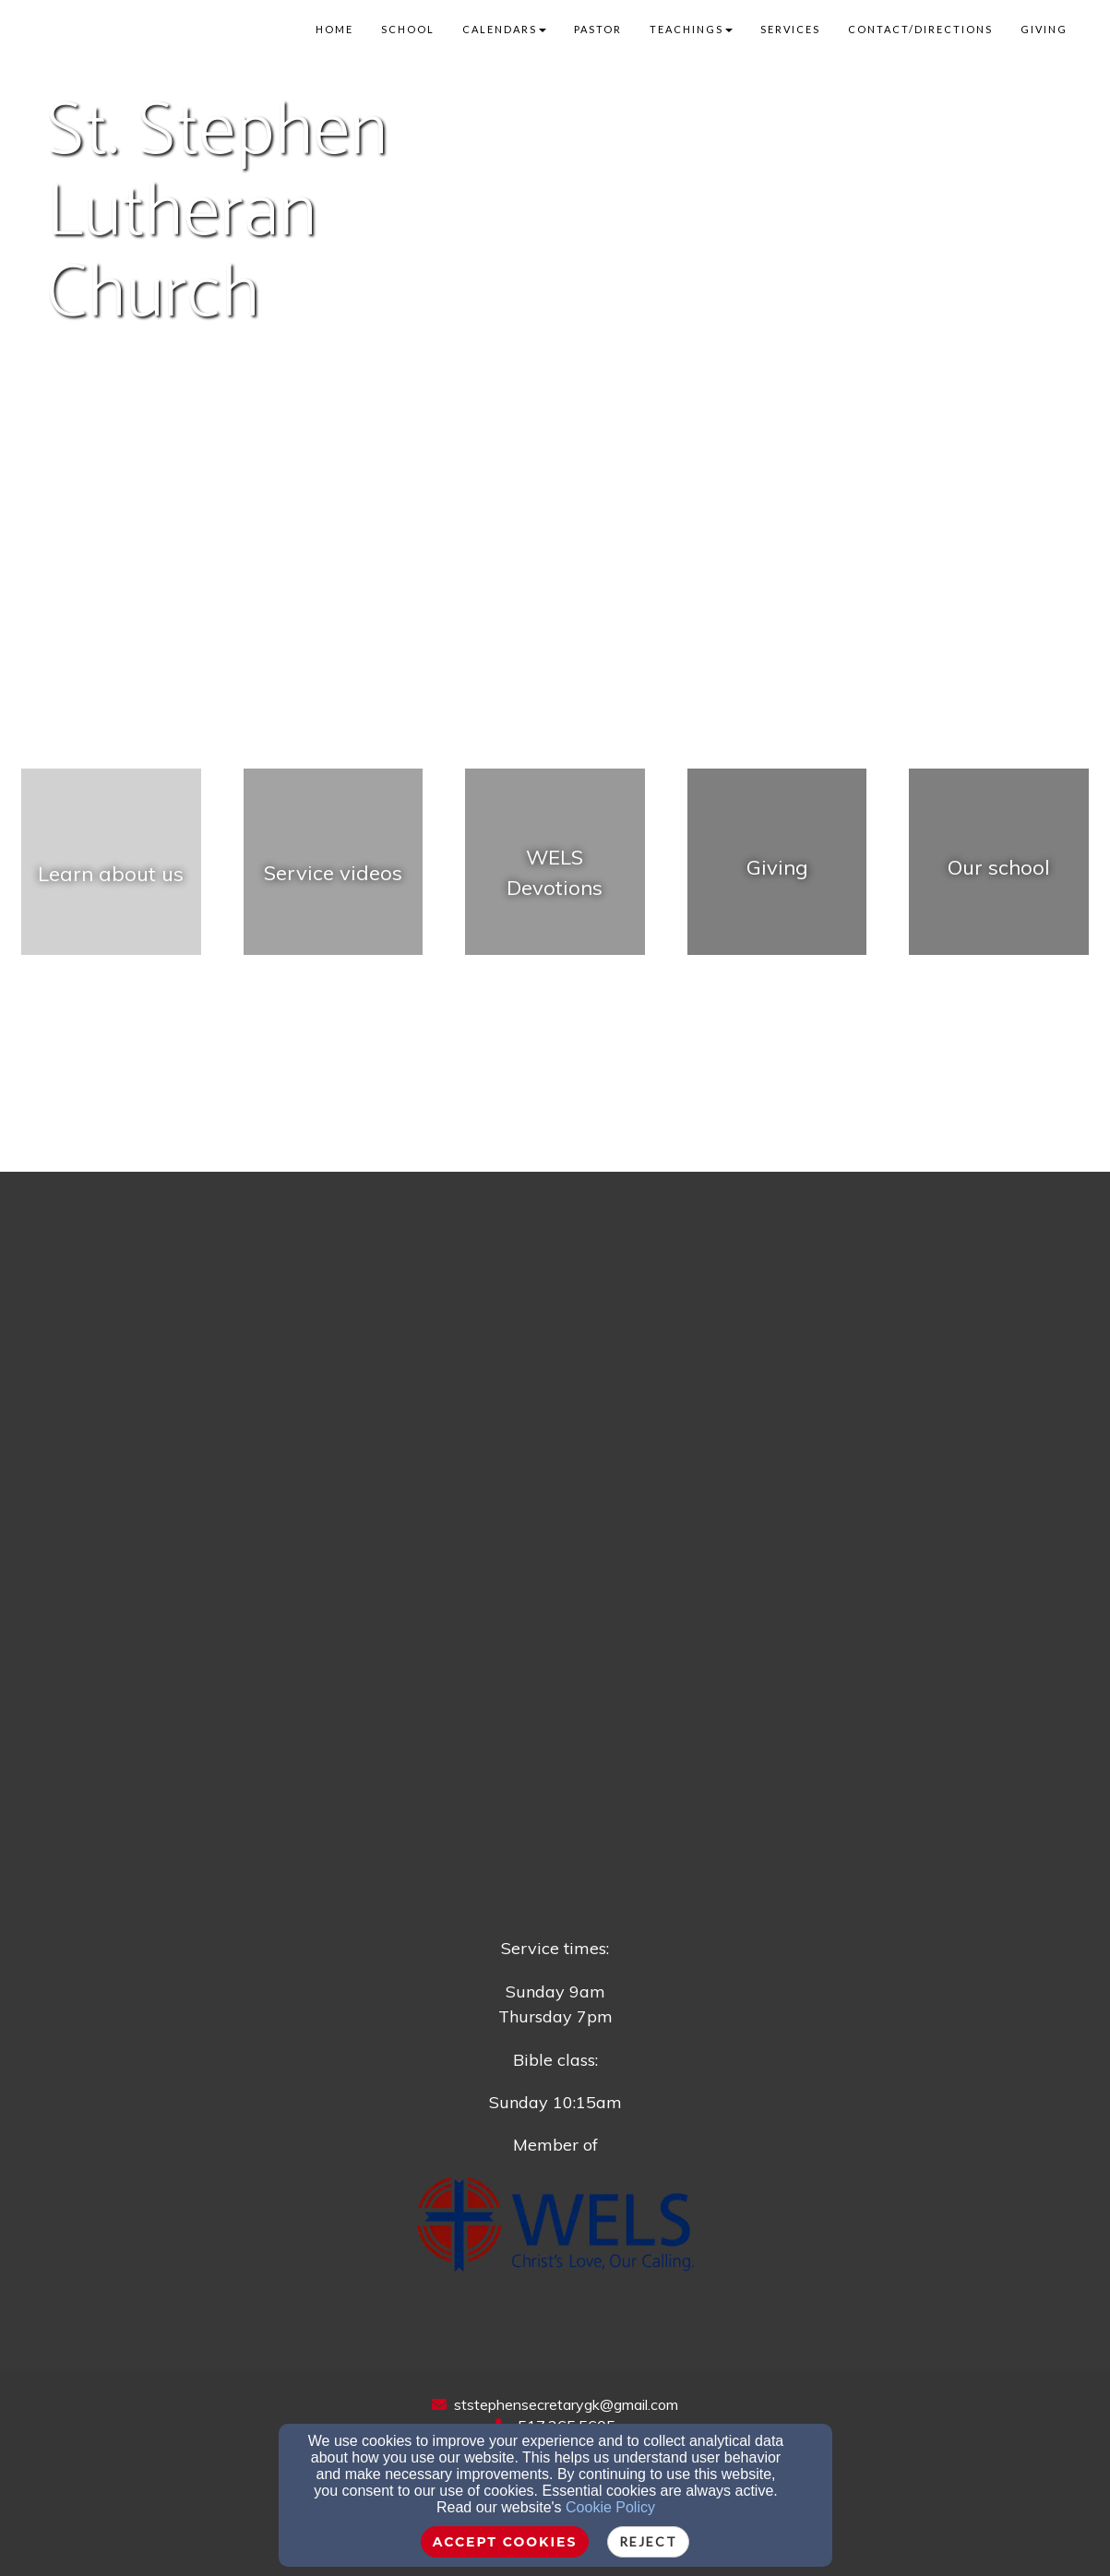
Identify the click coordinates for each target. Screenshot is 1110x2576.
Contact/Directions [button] (920, 29)
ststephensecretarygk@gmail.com (566, 2404)
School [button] (408, 29)
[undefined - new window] (334, 872)
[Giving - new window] (777, 872)
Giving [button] (1044, 29)
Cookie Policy (610, 2507)
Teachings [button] (691, 29)
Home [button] (334, 29)
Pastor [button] (598, 29)
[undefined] (111, 872)
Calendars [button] (504, 29)
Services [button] (790, 29)
